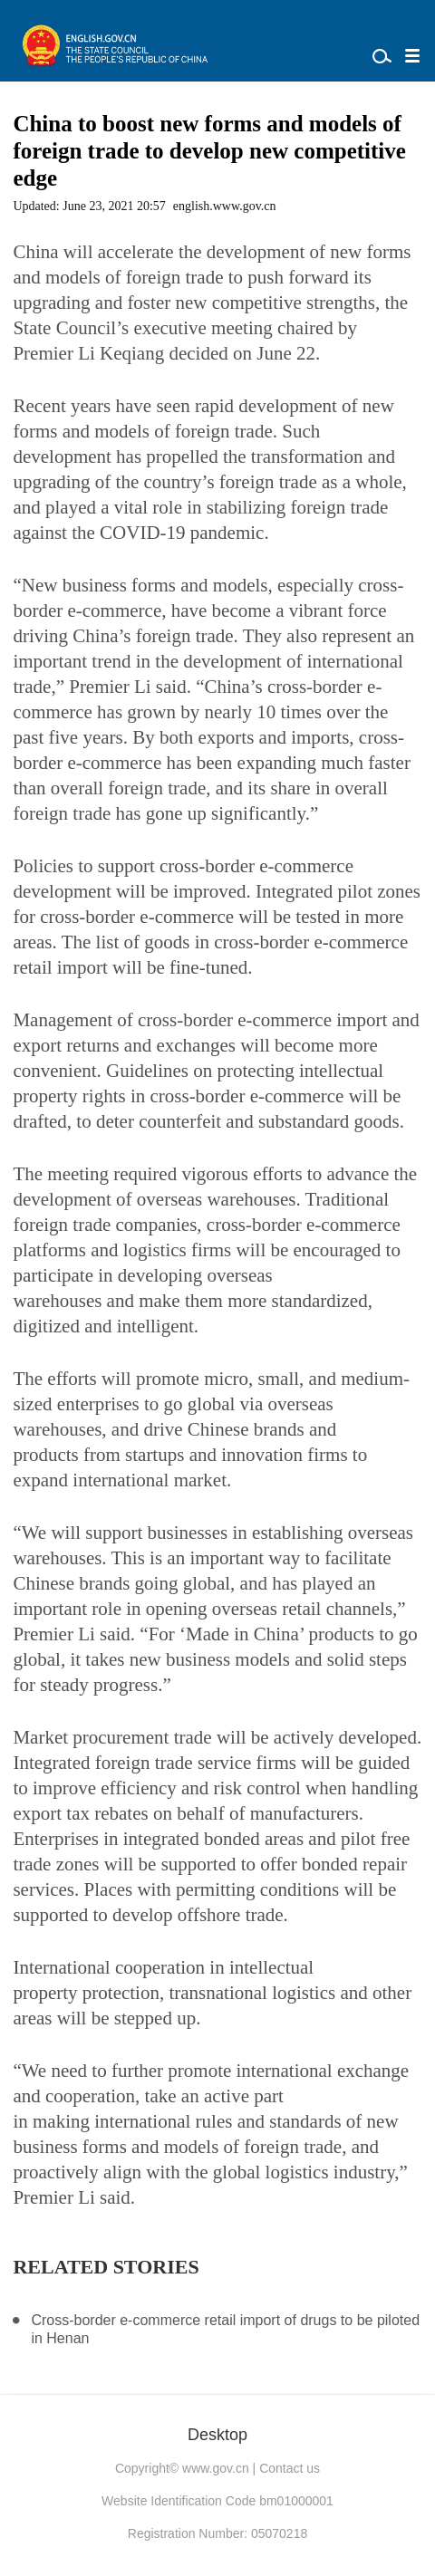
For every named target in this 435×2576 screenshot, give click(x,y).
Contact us (289, 2468)
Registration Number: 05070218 (217, 2533)
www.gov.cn (215, 2468)
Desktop (217, 2435)
